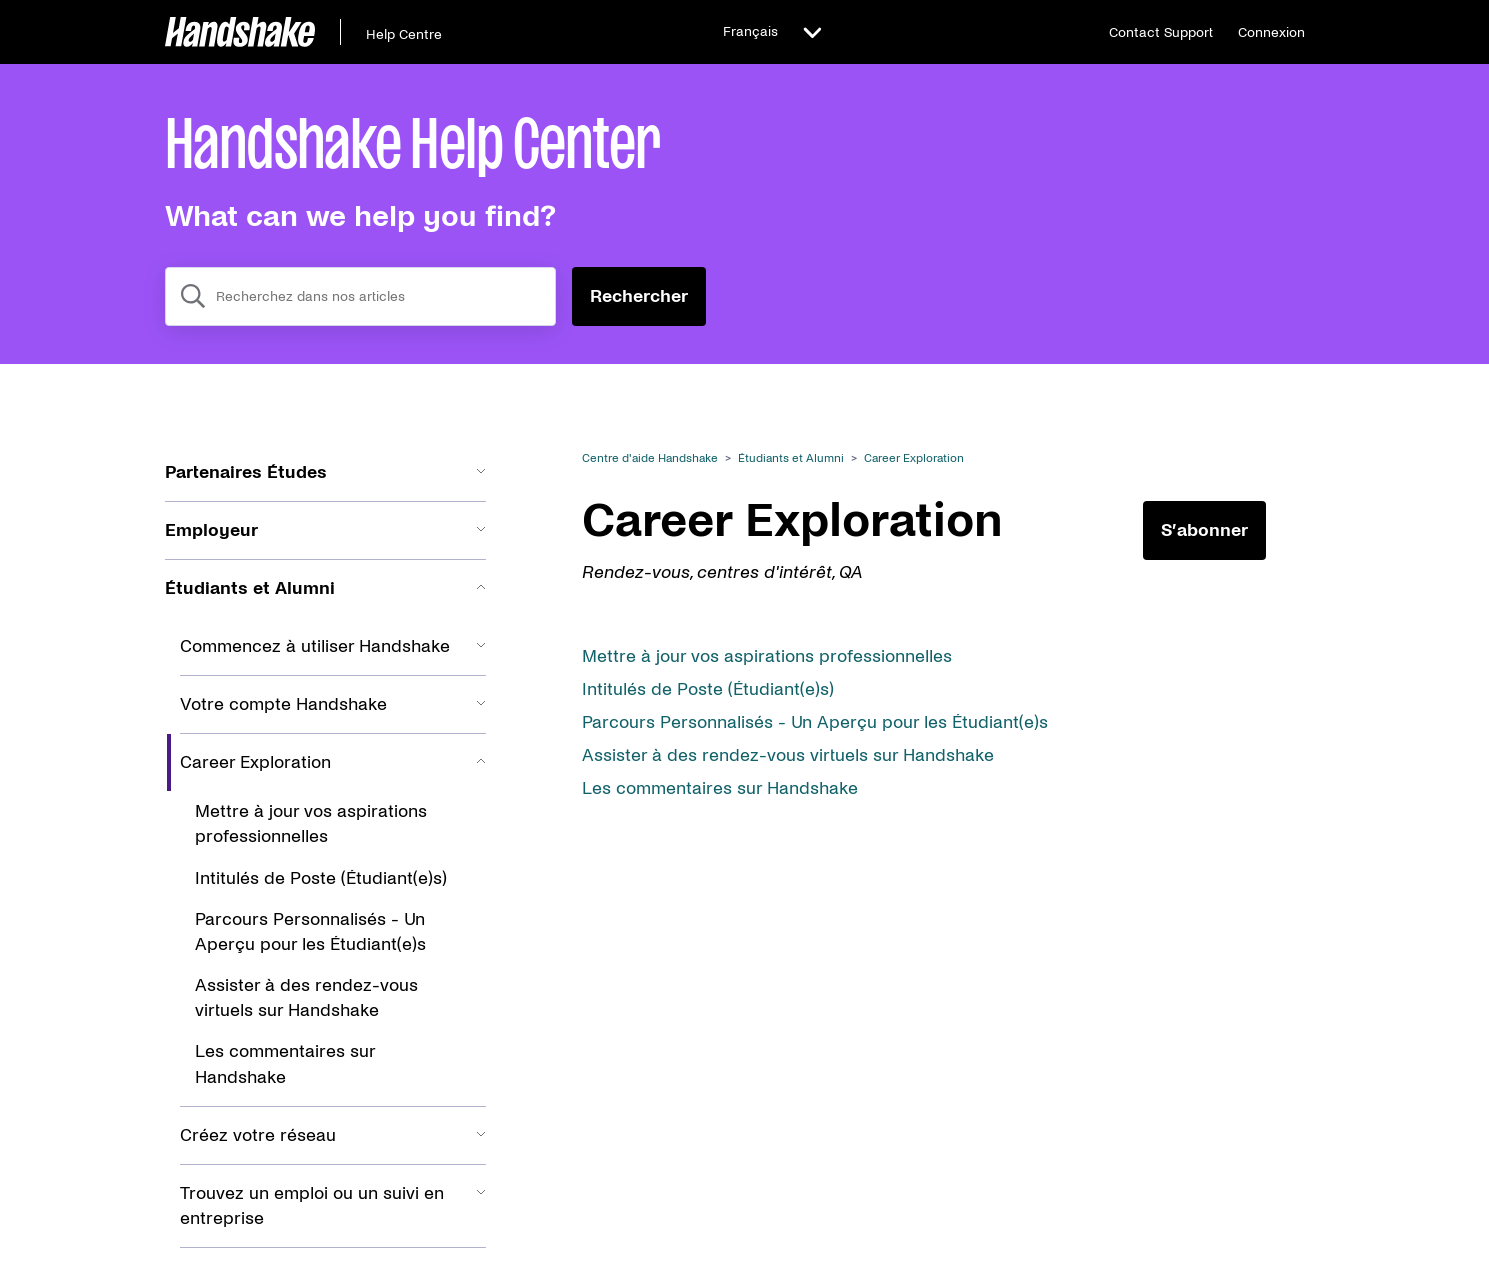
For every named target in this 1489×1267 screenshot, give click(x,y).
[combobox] (360, 296)
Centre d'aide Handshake (650, 458)
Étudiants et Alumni (791, 458)
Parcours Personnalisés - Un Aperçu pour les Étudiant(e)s (815, 722)
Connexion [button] (1271, 32)
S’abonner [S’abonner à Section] (1204, 530)
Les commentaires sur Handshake (720, 788)
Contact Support (1161, 32)
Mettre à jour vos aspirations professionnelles (767, 656)
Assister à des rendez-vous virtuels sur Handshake (788, 755)
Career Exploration (914, 458)
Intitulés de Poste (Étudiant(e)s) (708, 689)
